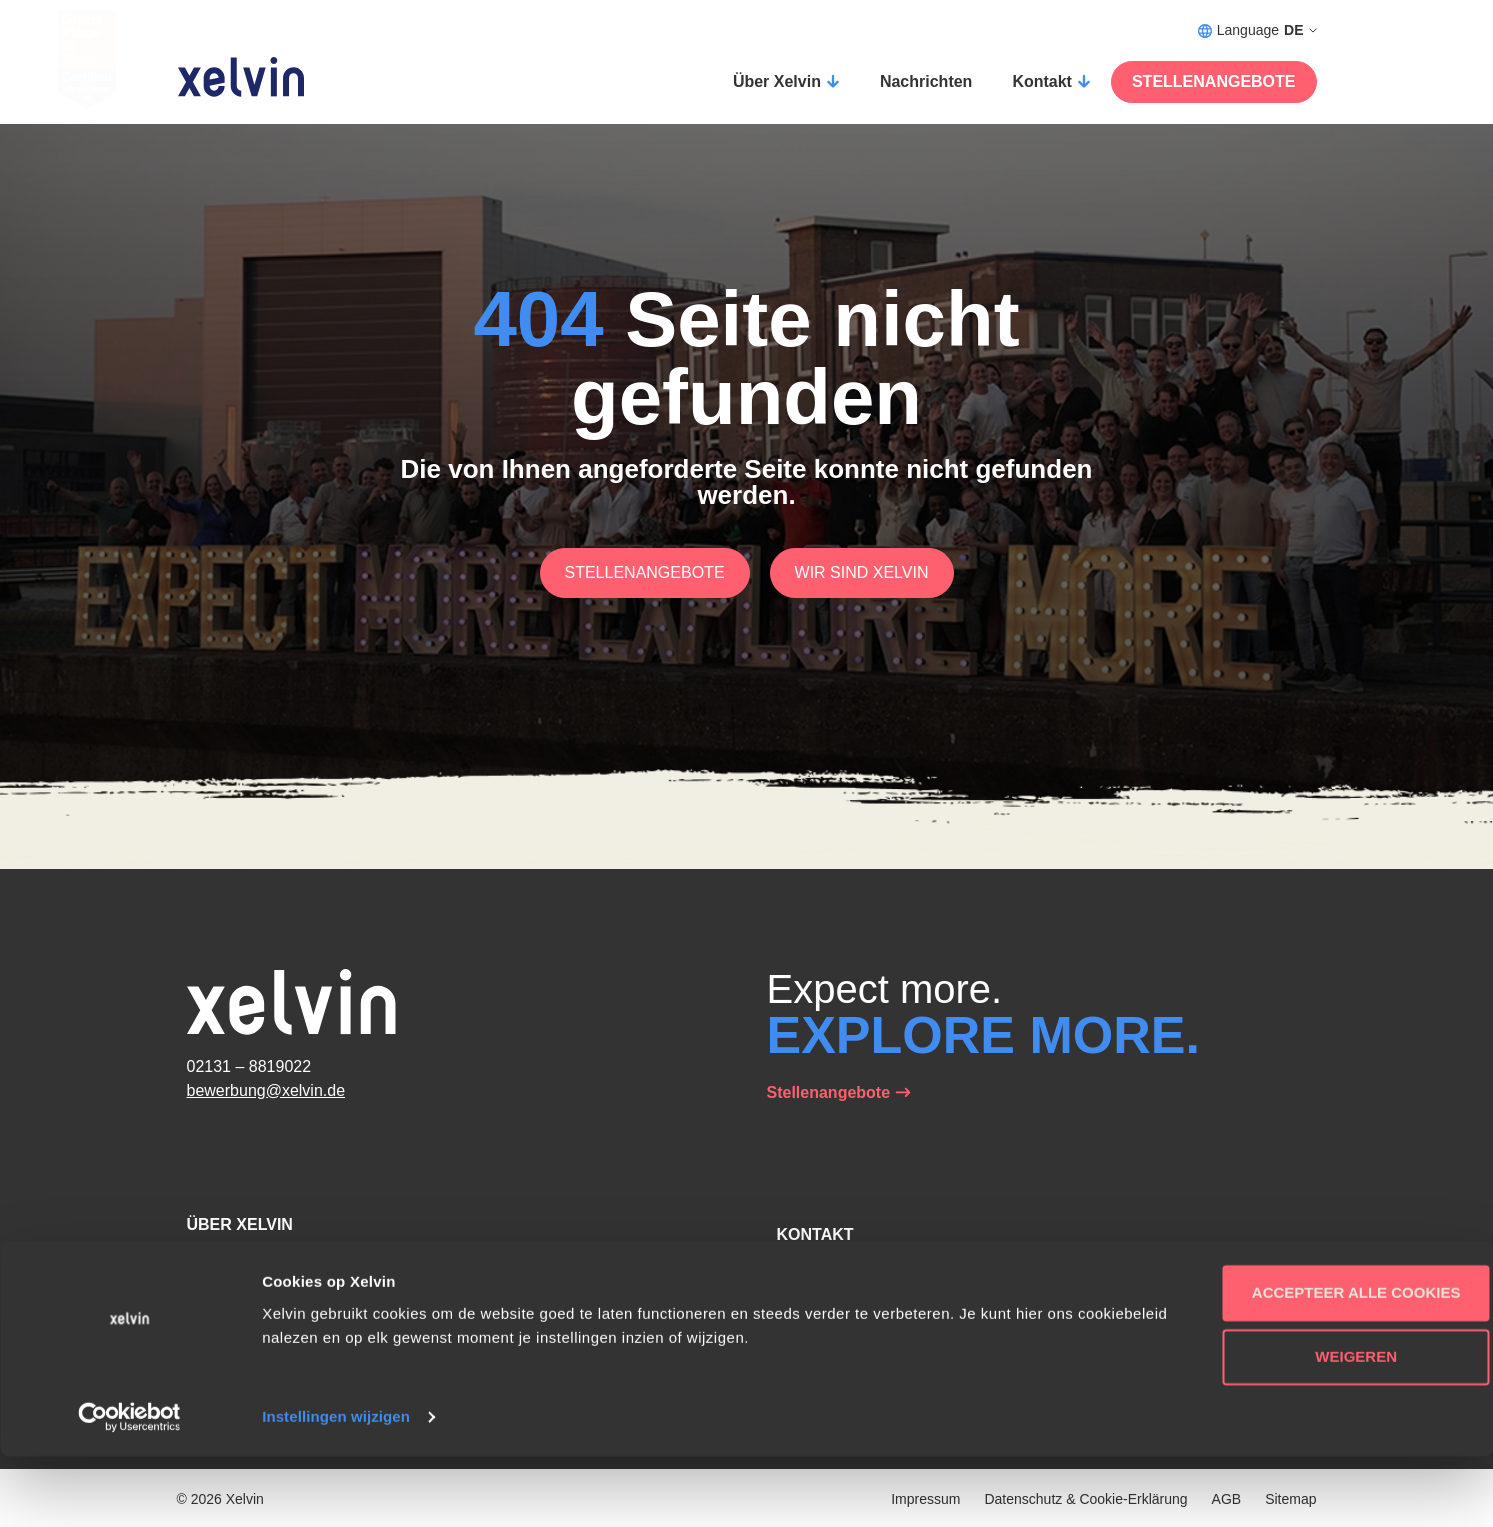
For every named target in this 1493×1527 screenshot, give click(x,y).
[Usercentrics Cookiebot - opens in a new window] (129, 1488)
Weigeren (1326, 1427)
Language (1257, 30)
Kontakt (1042, 81)
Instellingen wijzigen (336, 1487)
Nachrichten (926, 81)
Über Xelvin (777, 81)
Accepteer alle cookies (1326, 1363)
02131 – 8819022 (249, 1066)
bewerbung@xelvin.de (266, 1090)
